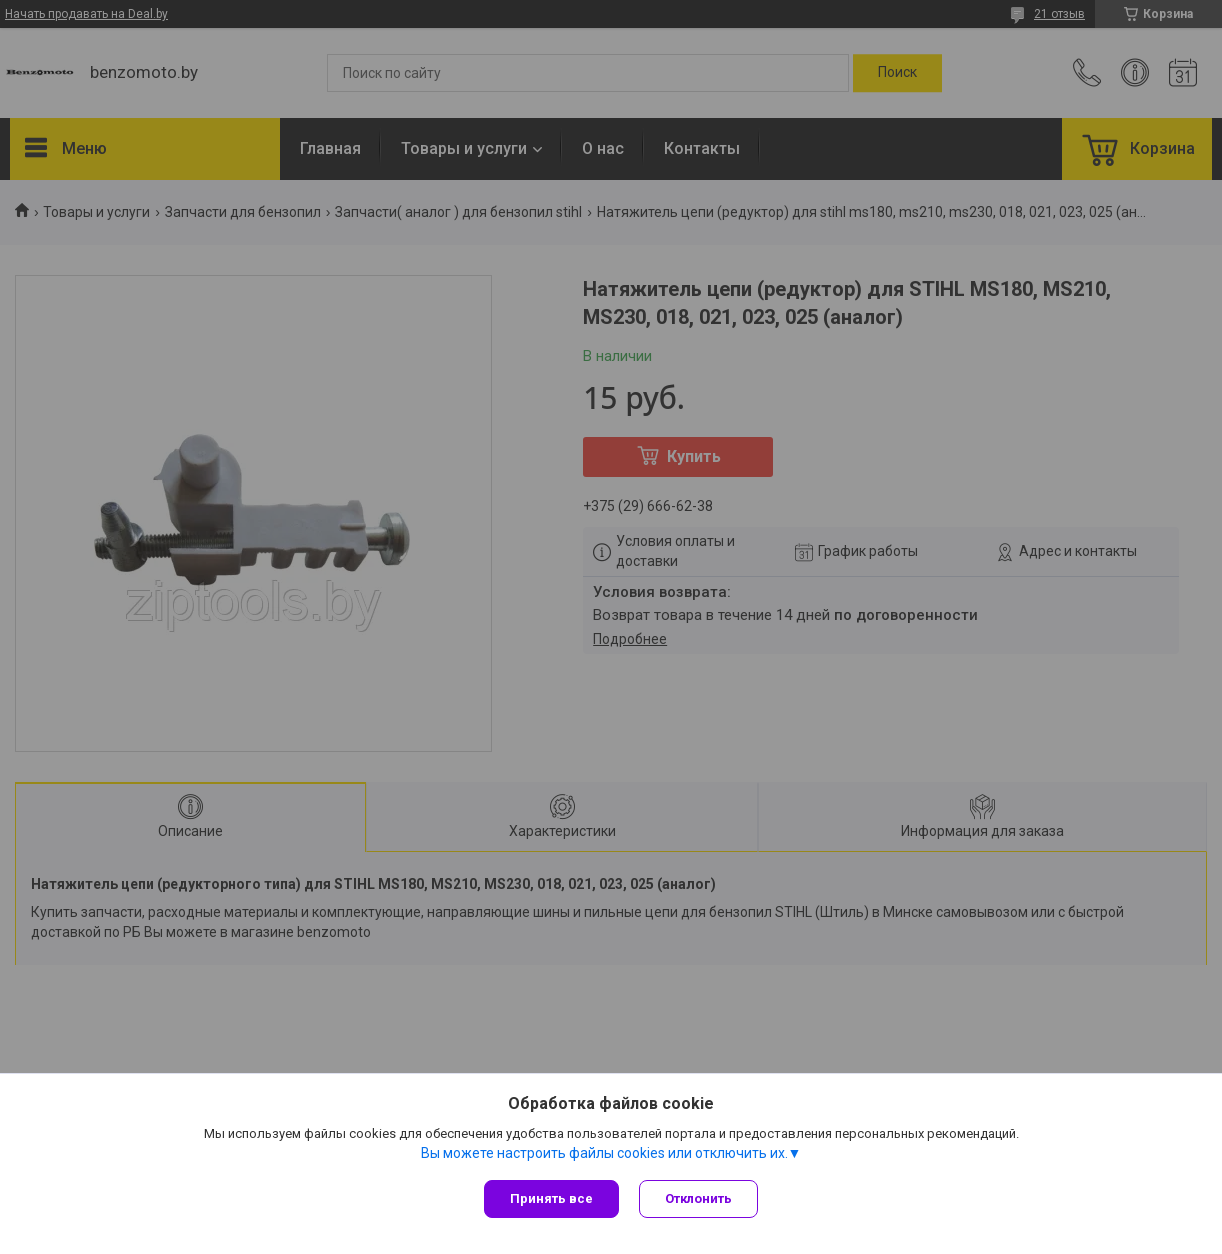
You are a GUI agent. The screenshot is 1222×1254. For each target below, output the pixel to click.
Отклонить (698, 1198)
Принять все (551, 1198)
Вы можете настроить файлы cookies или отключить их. (604, 1153)
